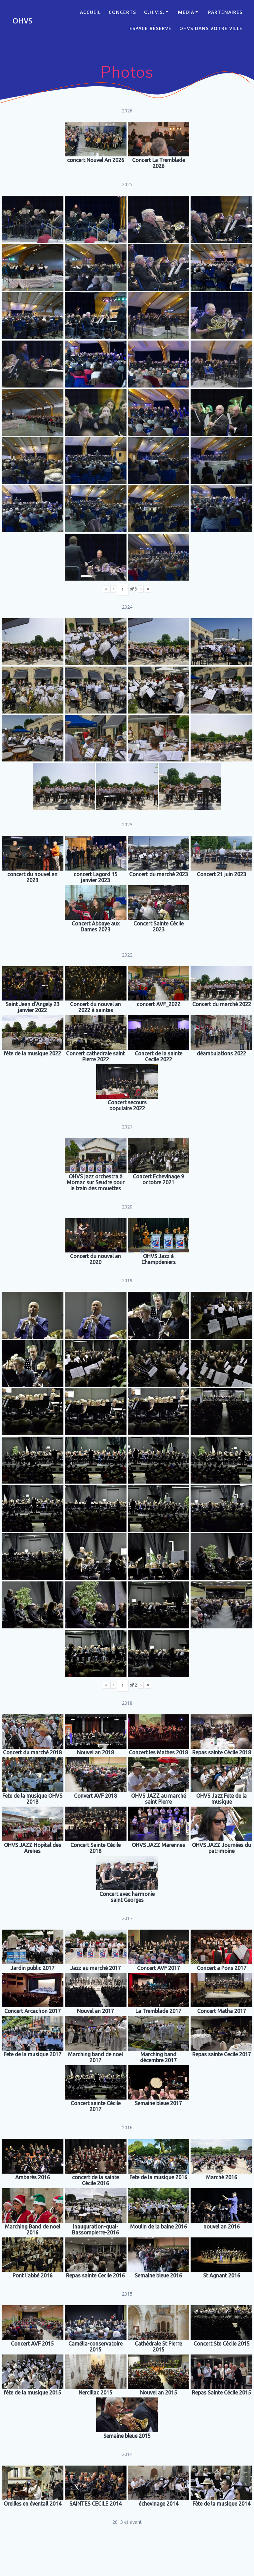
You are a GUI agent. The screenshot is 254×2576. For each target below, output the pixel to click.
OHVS (22, 20)
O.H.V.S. (154, 12)
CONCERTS (122, 12)
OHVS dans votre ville (210, 28)
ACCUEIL (90, 12)
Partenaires (225, 12)
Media (186, 12)
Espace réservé (150, 28)
